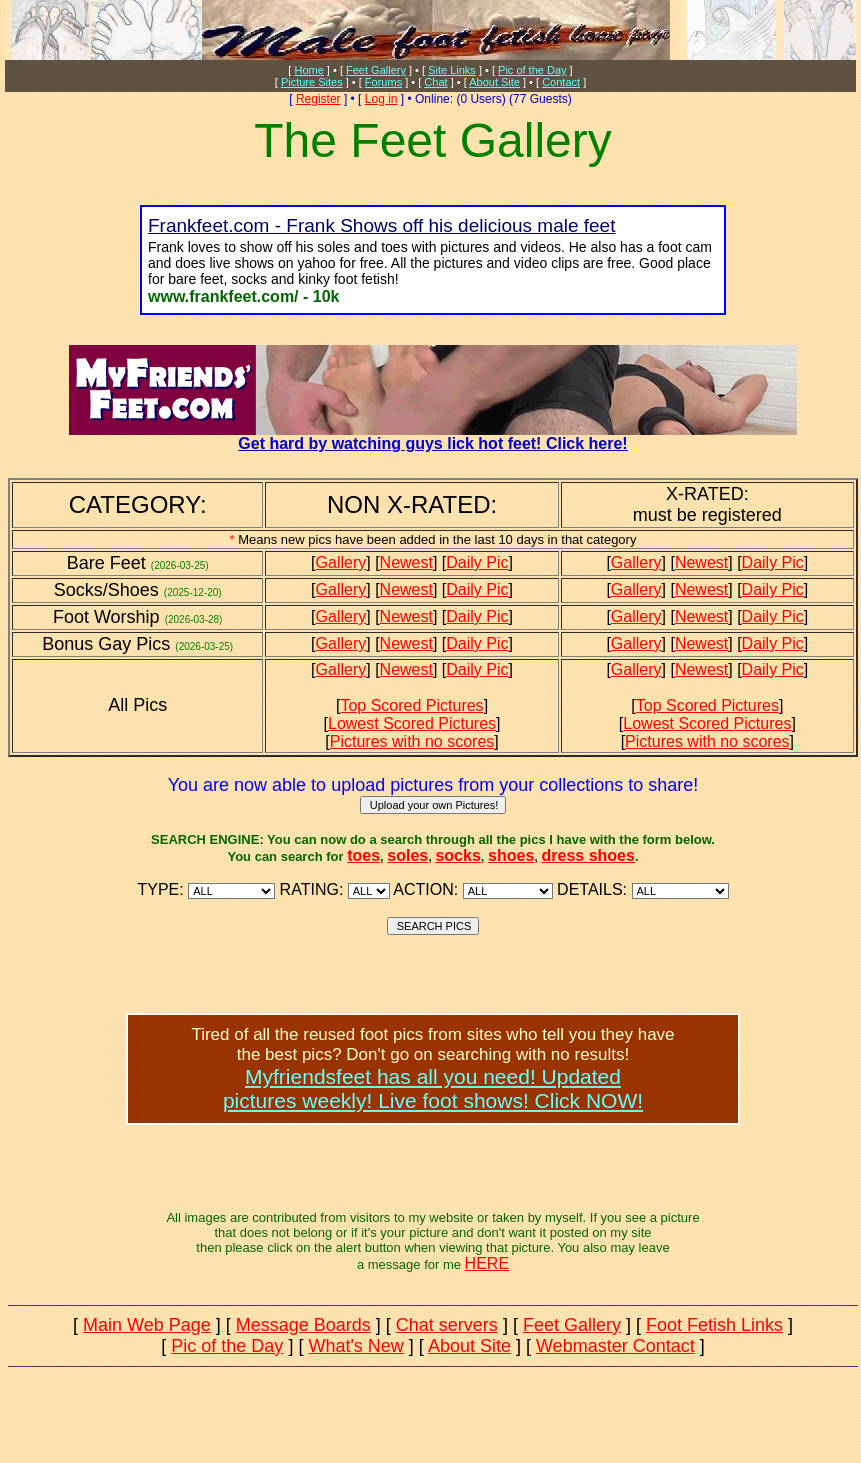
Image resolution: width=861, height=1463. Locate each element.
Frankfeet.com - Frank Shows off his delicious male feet (381, 225)
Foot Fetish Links (714, 1325)
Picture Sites (312, 82)
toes (363, 855)
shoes (511, 855)
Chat (435, 82)
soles (407, 855)
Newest (406, 562)
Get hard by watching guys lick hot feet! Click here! (433, 436)
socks (457, 855)
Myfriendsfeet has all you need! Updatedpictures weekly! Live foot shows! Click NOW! (433, 1088)
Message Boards (303, 1325)
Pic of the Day (532, 70)
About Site (494, 82)
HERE (487, 1263)
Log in (381, 99)
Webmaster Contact (615, 1346)
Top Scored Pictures (411, 705)
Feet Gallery (376, 70)
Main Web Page (147, 1325)
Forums (383, 82)
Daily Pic (477, 562)
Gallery (341, 562)
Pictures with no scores (412, 741)
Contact (561, 82)
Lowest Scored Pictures (412, 723)
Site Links (452, 70)
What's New (355, 1346)
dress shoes (588, 855)
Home (308, 70)
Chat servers (447, 1325)
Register (318, 99)
